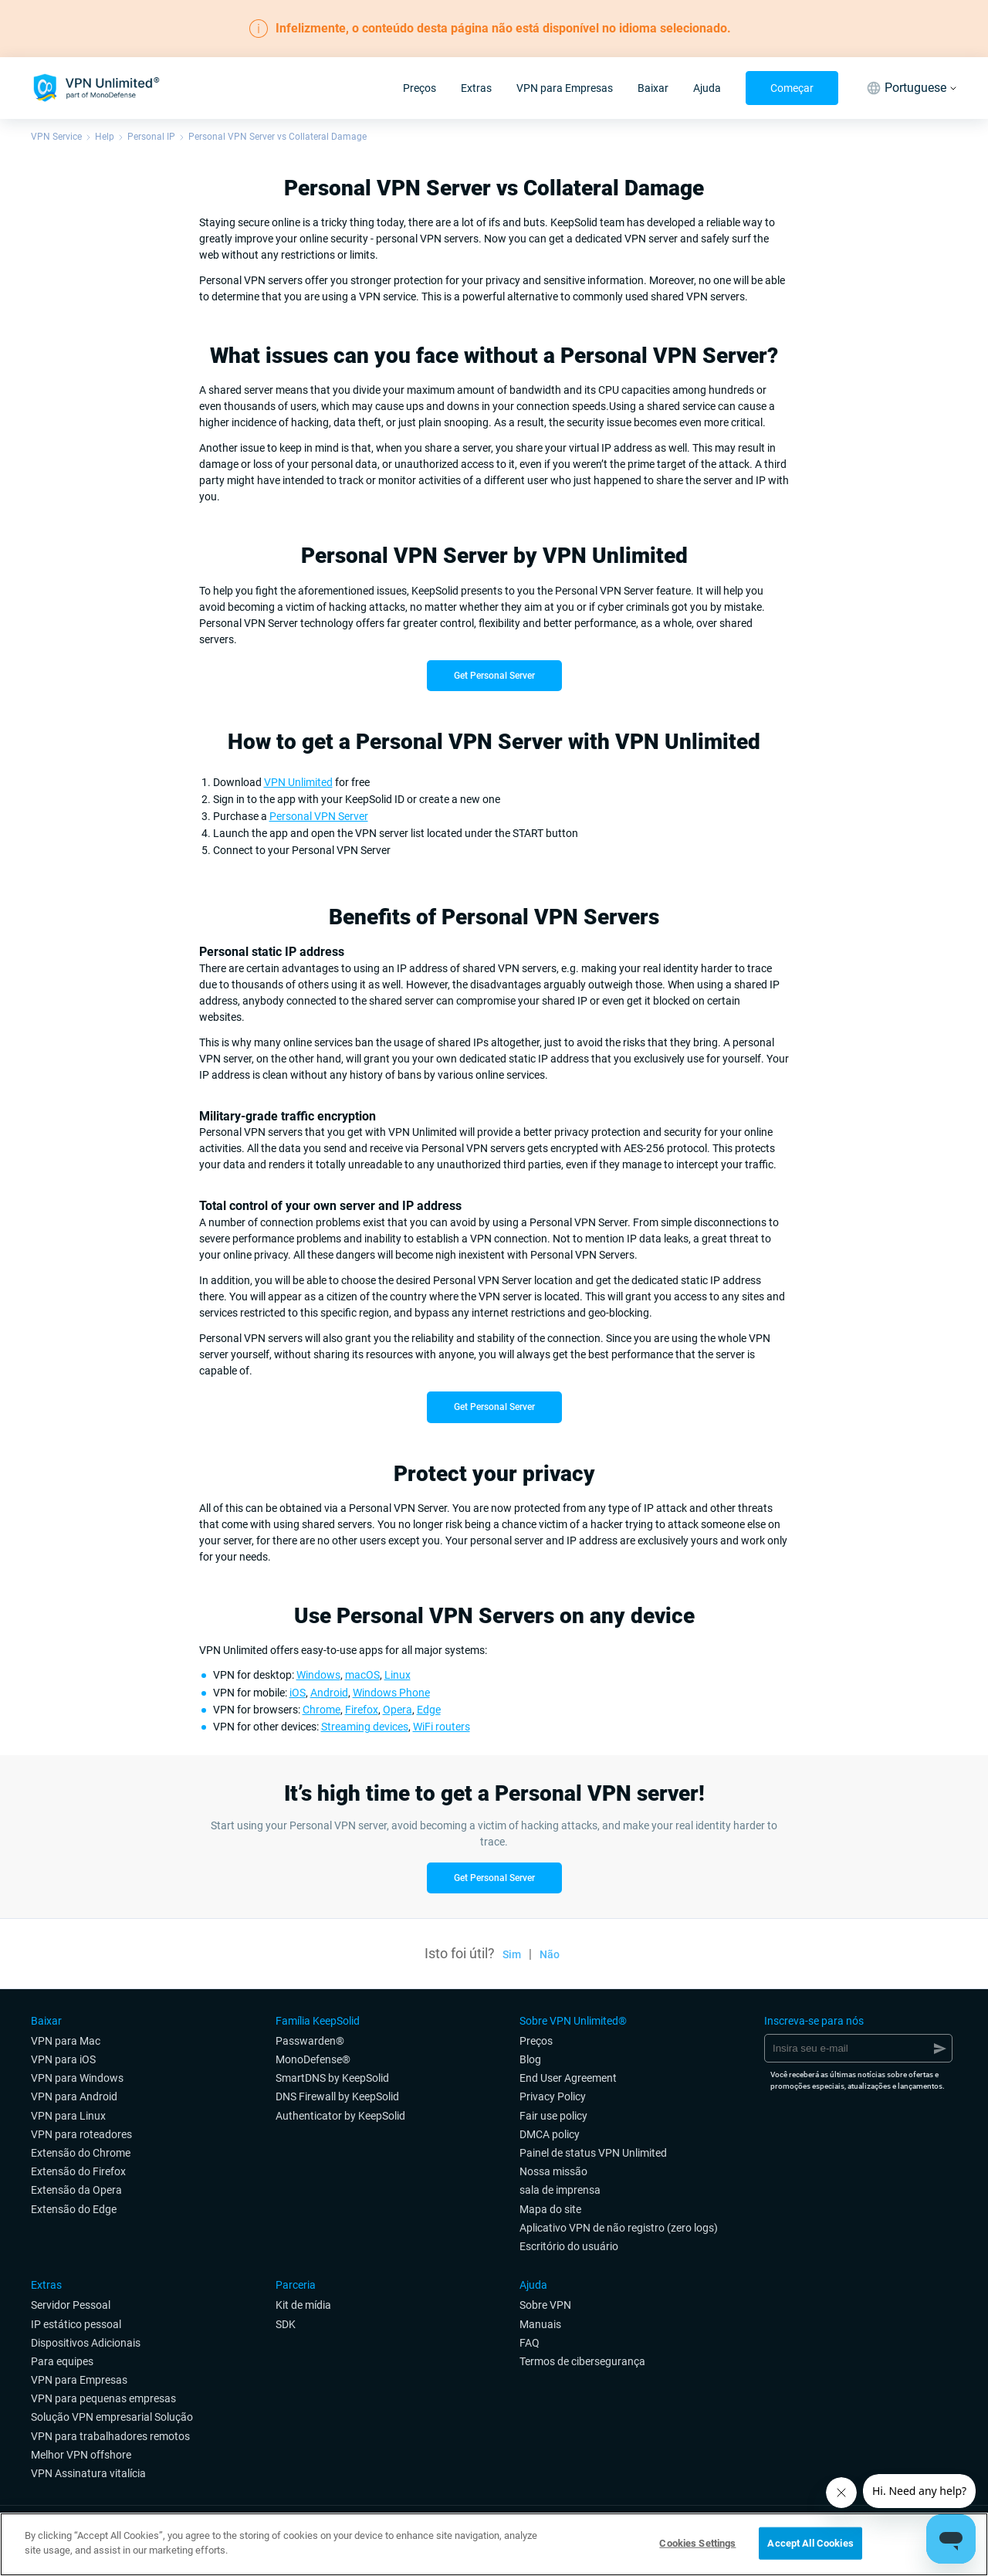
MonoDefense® (313, 2059)
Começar (792, 88)
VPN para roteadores (81, 2134)
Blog (530, 2059)
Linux (397, 1675)
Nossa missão (553, 2171)
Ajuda (707, 88)
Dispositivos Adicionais (85, 2343)
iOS (297, 1692)
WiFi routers (441, 1726)
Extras (476, 88)
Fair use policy (553, 2116)
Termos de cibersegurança (582, 2361)
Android (329, 1692)
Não (550, 1954)
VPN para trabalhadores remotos (110, 2436)
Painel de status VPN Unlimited (593, 2153)
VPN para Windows (77, 2078)
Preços (419, 88)
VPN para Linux (68, 2116)
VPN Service (56, 136)
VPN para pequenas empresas (103, 2398)
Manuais (540, 2324)
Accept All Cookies (810, 2543)
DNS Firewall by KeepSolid (337, 2096)
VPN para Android (74, 2096)
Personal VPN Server (318, 816)
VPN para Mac (65, 2041)
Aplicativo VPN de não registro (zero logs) (618, 2228)
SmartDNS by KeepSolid (332, 2078)
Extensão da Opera (76, 2190)
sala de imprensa (560, 2190)
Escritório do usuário (568, 2246)
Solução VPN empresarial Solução (112, 2417)
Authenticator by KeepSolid (340, 2116)
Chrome (321, 1709)
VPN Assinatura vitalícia (88, 2473)
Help (104, 136)
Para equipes (62, 2361)
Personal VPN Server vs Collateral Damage (277, 136)
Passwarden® (310, 2041)
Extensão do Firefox (78, 2171)
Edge (429, 1709)
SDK (286, 2324)
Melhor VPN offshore (81, 2455)
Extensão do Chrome (80, 2153)
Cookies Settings (697, 2543)
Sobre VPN (545, 2305)
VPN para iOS (63, 2059)
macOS (362, 1675)
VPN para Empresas (564, 88)
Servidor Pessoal (70, 2305)
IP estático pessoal (76, 2324)
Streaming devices (364, 1726)
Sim (511, 1954)
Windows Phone (391, 1692)
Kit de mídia (303, 2305)
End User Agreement (568, 2078)
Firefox (361, 1709)
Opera (397, 1709)
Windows (318, 1675)
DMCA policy (549, 2134)
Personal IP (151, 136)
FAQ (529, 2343)
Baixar (653, 88)
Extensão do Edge (74, 2209)
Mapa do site (550, 2209)
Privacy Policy (552, 2096)
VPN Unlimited (298, 782)
